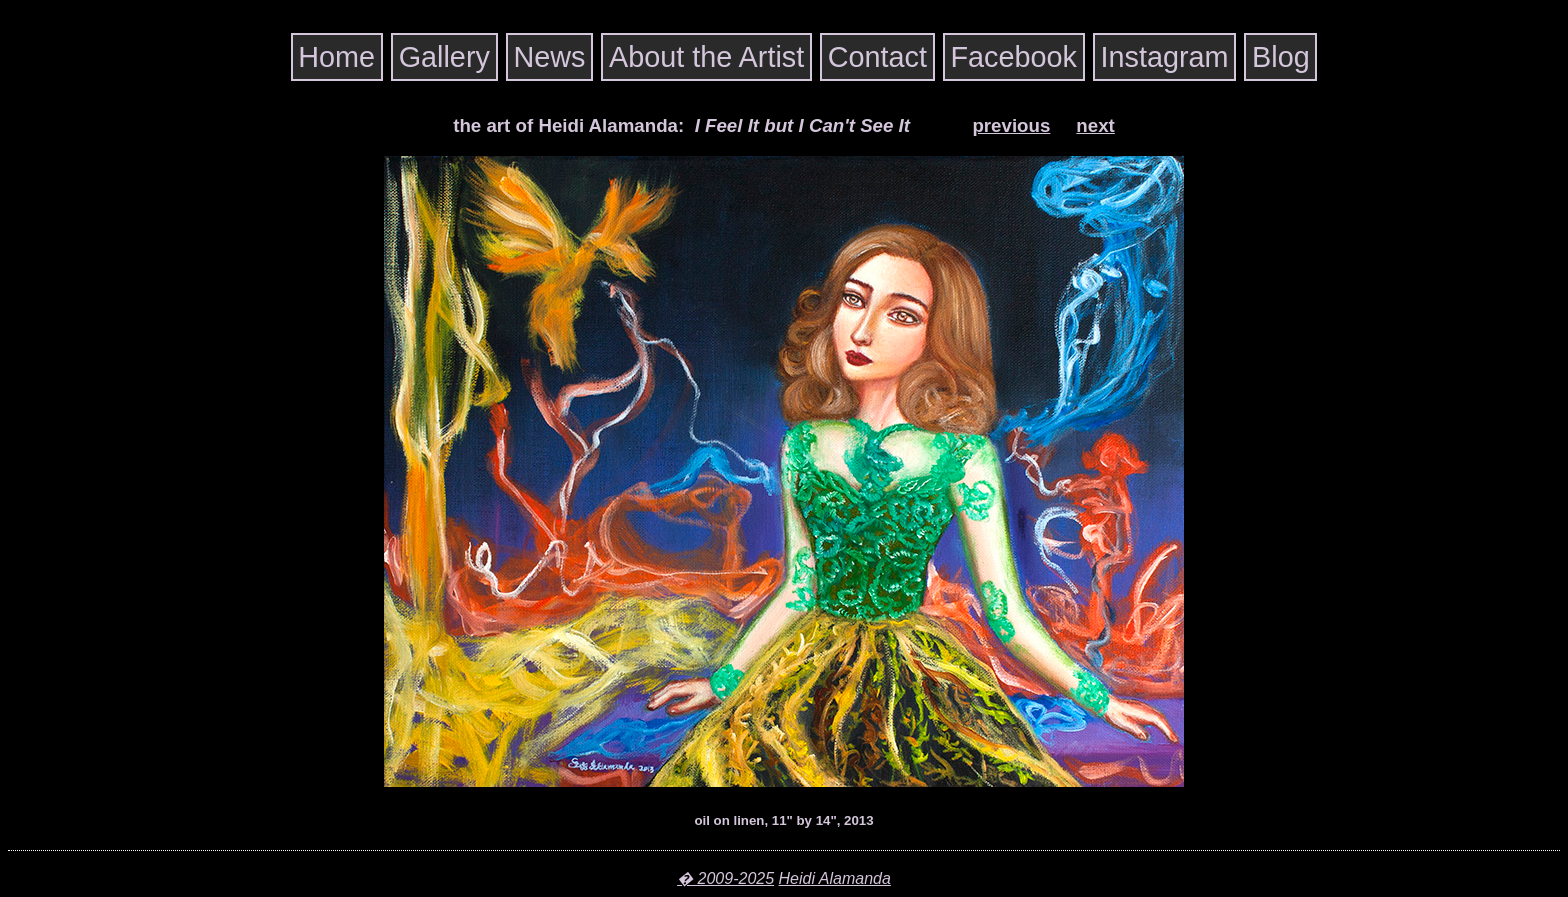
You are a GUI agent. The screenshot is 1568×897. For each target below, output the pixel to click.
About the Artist (706, 57)
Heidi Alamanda (835, 878)
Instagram (1164, 57)
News (549, 57)
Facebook (1014, 57)
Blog (1281, 57)
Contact (877, 57)
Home (336, 57)
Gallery (444, 57)
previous (1011, 125)
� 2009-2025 (725, 878)
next (1095, 125)
